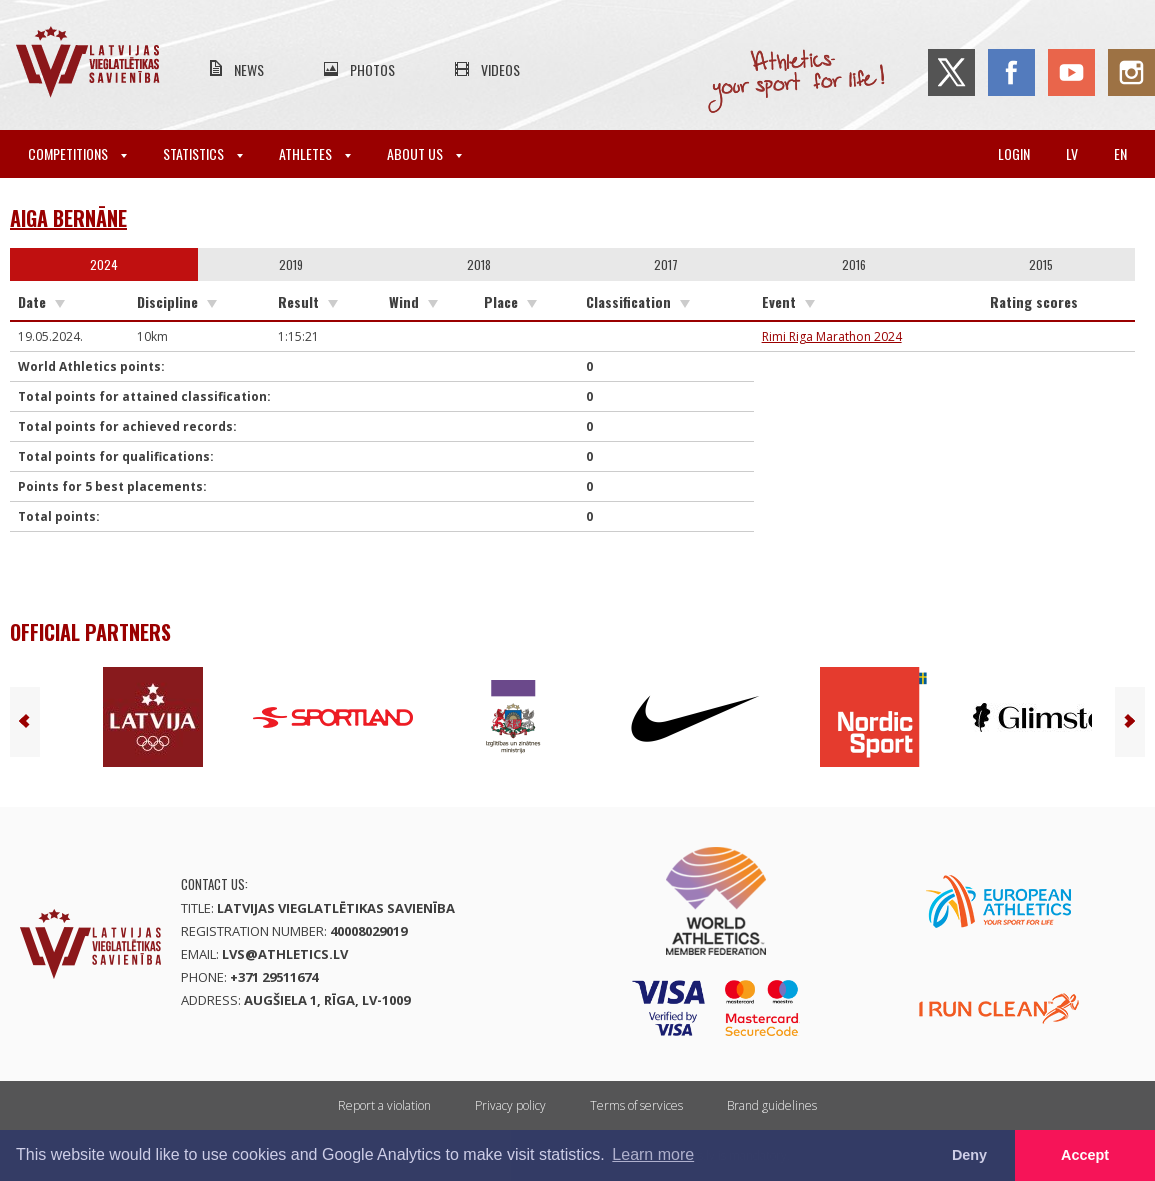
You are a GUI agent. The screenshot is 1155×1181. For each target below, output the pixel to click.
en (1120, 153)
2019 (291, 264)
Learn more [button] (653, 1154)
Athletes (315, 153)
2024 (104, 264)
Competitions (77, 153)
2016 (854, 264)
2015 (1041, 264)
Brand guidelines (772, 1105)
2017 (666, 264)
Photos (372, 69)
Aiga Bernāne (68, 218)
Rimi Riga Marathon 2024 (832, 336)
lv (1072, 153)
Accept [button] (1085, 1155)
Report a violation (384, 1105)
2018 (479, 264)
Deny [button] (969, 1155)
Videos (500, 69)
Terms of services (636, 1105)
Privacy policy (510, 1105)
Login (1014, 153)
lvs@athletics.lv (285, 954)
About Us (424, 153)
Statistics (203, 153)
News (249, 69)
